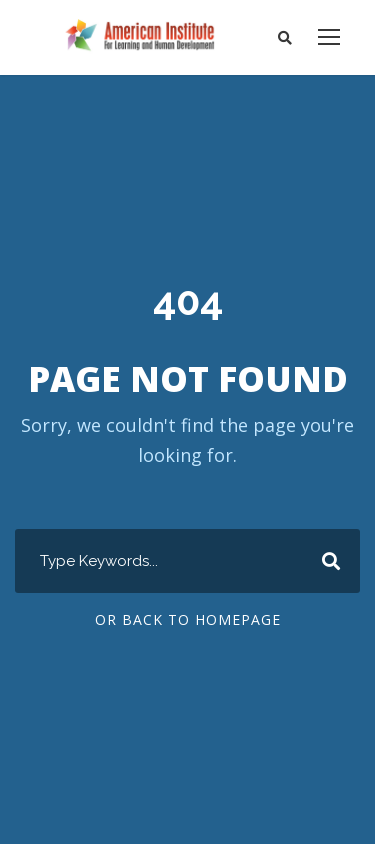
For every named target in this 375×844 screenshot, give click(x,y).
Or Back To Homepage (187, 620)
